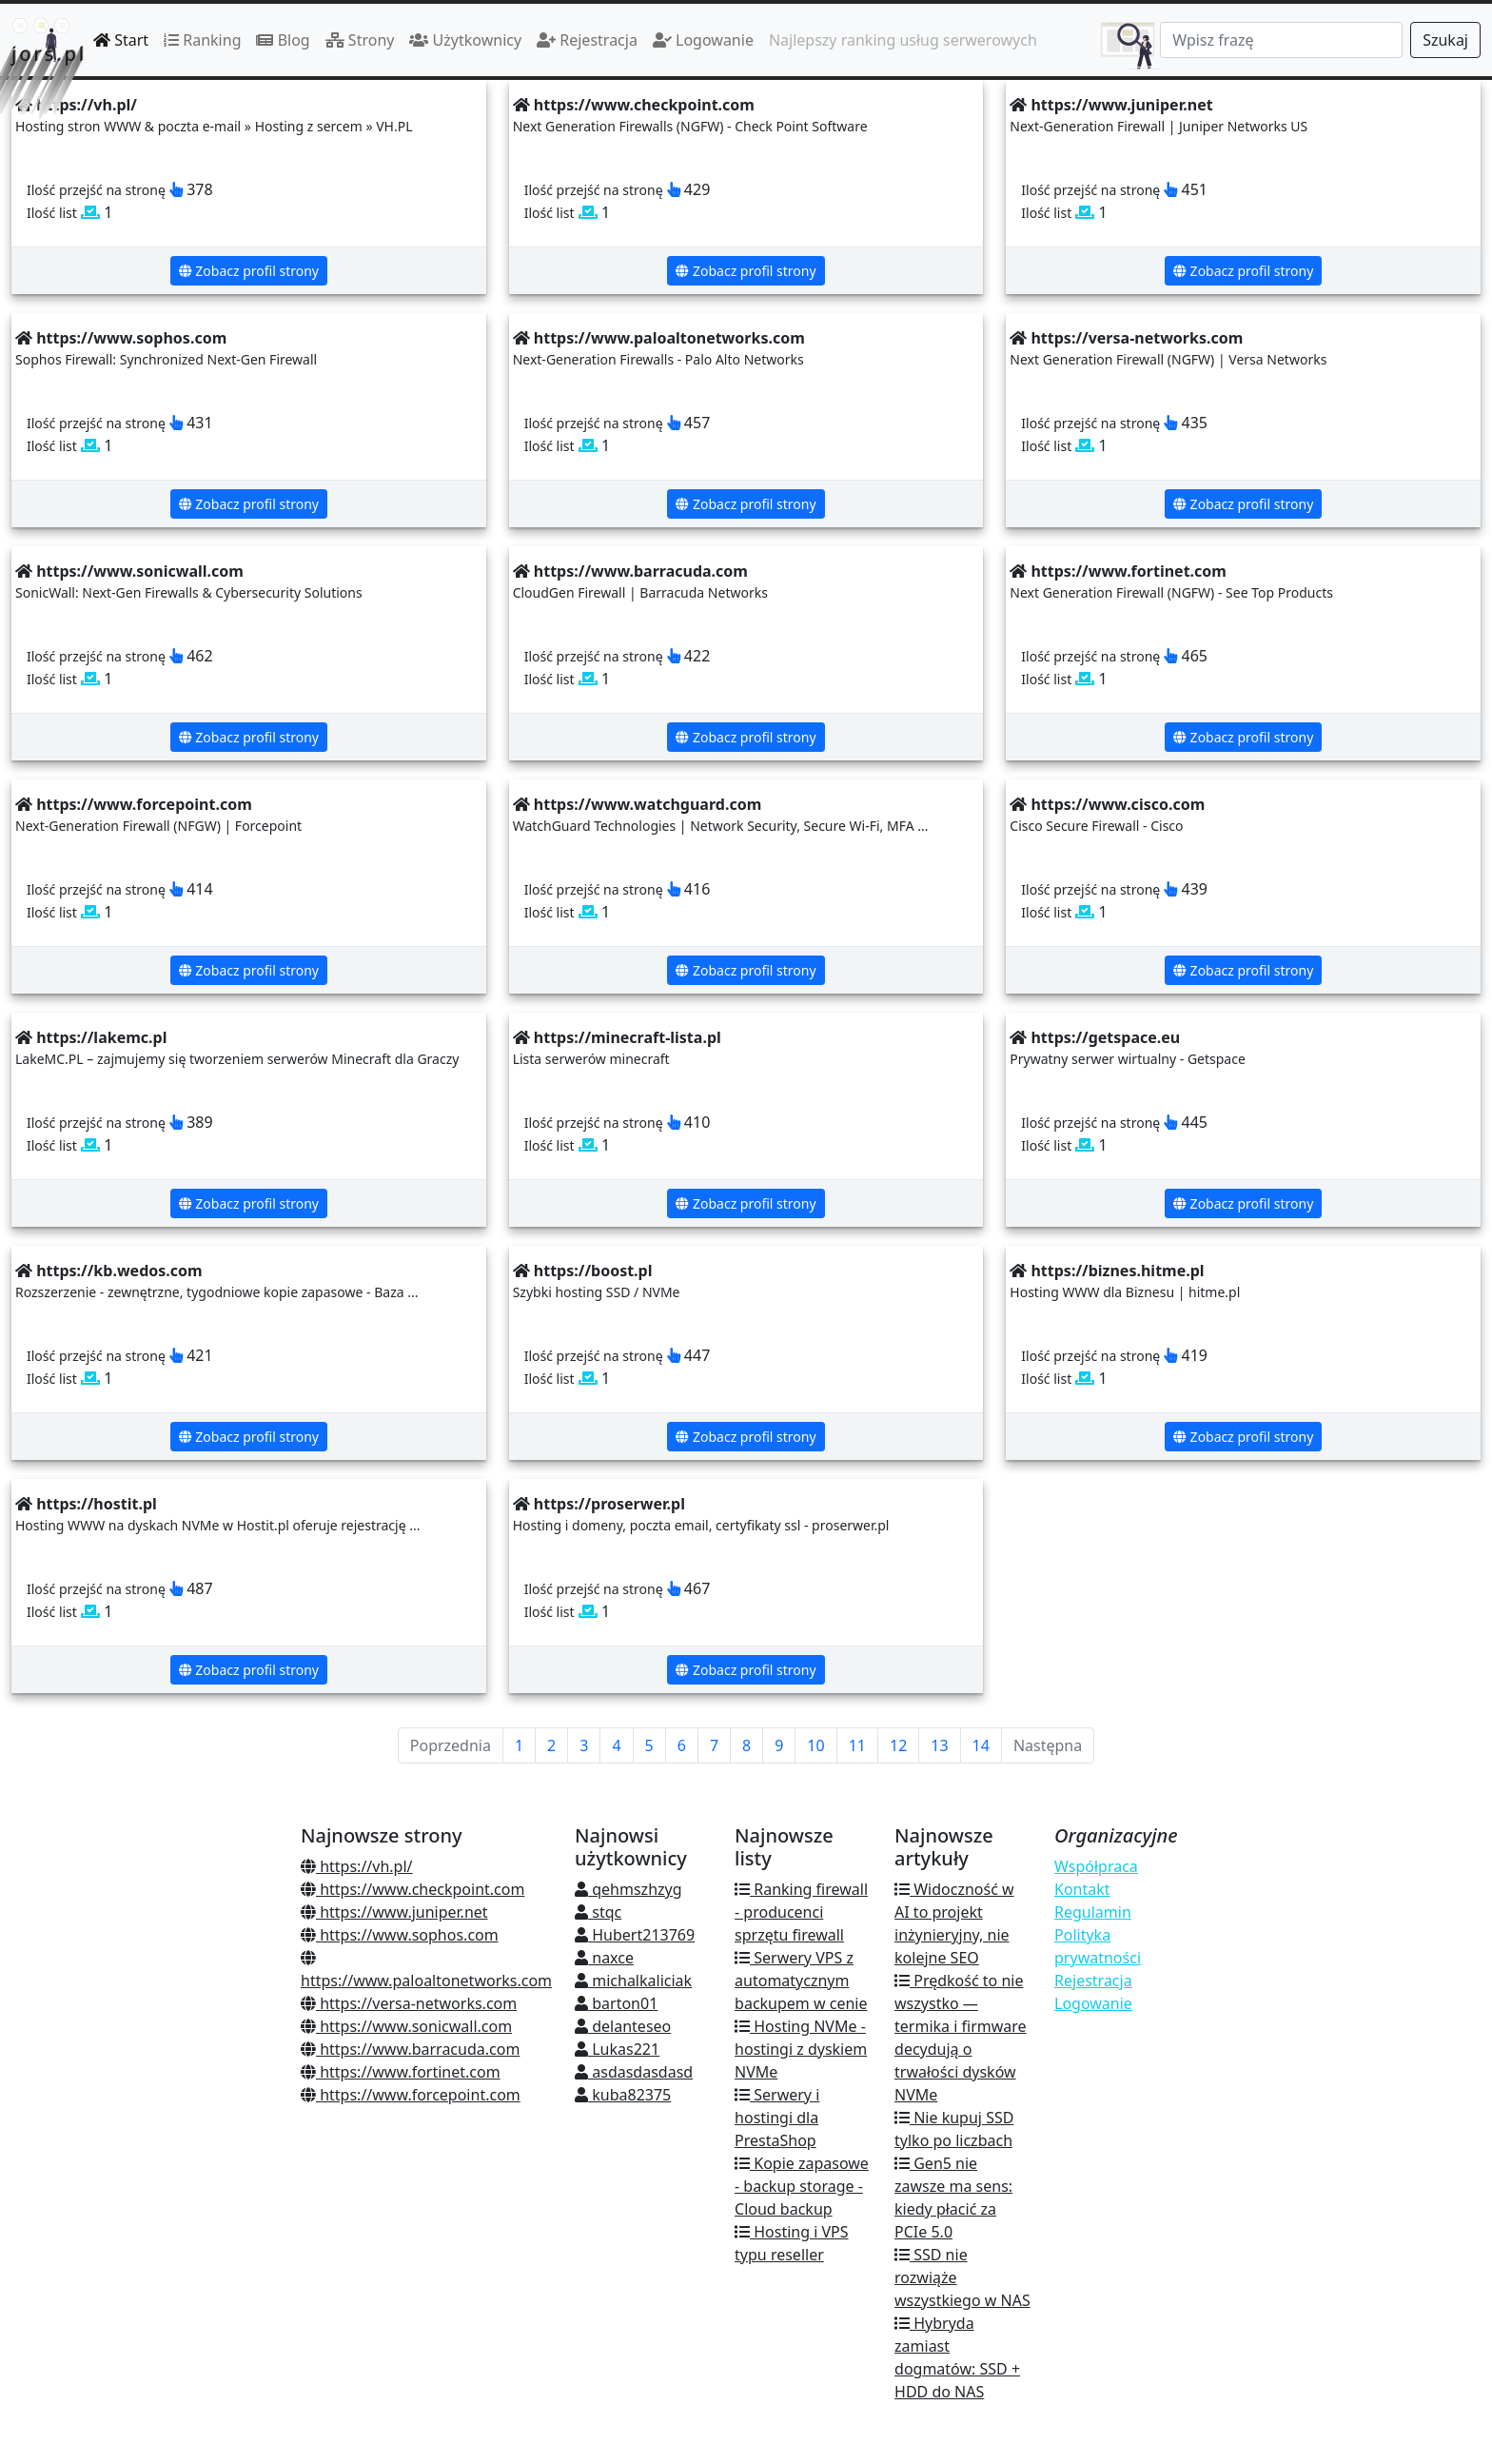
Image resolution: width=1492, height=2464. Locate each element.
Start (120, 40)
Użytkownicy (465, 40)
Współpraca (1096, 1866)
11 (857, 1745)
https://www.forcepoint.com (410, 2094)
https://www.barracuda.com (410, 2049)
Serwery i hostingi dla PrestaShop (777, 2117)
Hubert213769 (635, 1934)
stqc (598, 1912)
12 (898, 1745)
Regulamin (1092, 1912)
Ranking (202, 40)
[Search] (1281, 40)
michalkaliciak (633, 1980)
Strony (360, 40)
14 (981, 1745)
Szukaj (1445, 40)
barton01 (616, 2003)
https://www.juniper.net (394, 1912)
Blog (282, 40)
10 (815, 1745)
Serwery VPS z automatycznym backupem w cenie (801, 1980)
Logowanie (703, 40)
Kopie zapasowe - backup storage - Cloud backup (802, 2186)
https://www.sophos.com (400, 1934)
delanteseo (623, 2026)
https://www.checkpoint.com (412, 1889)
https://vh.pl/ (357, 1866)
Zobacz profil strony (249, 271)
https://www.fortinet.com (401, 2071)
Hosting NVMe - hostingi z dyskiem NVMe (801, 2049)
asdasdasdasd (634, 2071)
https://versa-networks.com (409, 2003)
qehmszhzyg (628, 1889)
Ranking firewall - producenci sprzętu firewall (801, 1912)
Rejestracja (587, 40)
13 (939, 1745)
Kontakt (1082, 1889)
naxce (604, 1957)
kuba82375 (623, 2094)
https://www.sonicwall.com (406, 2026)
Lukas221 (617, 2049)
